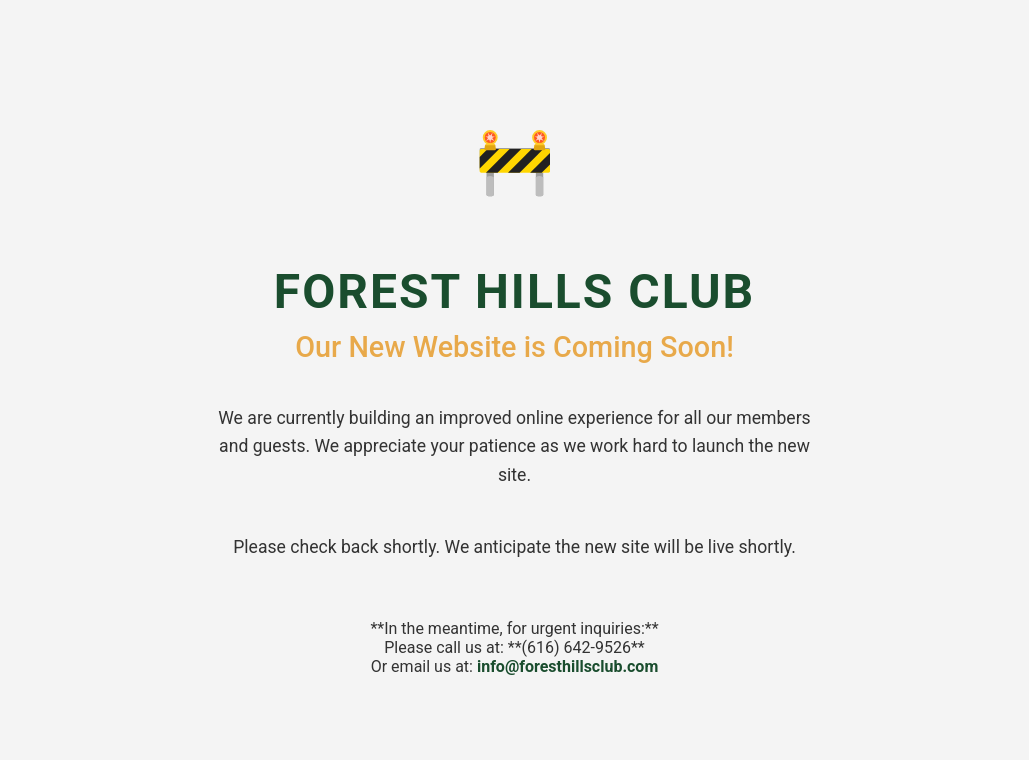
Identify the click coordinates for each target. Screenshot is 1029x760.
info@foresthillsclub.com (567, 666)
